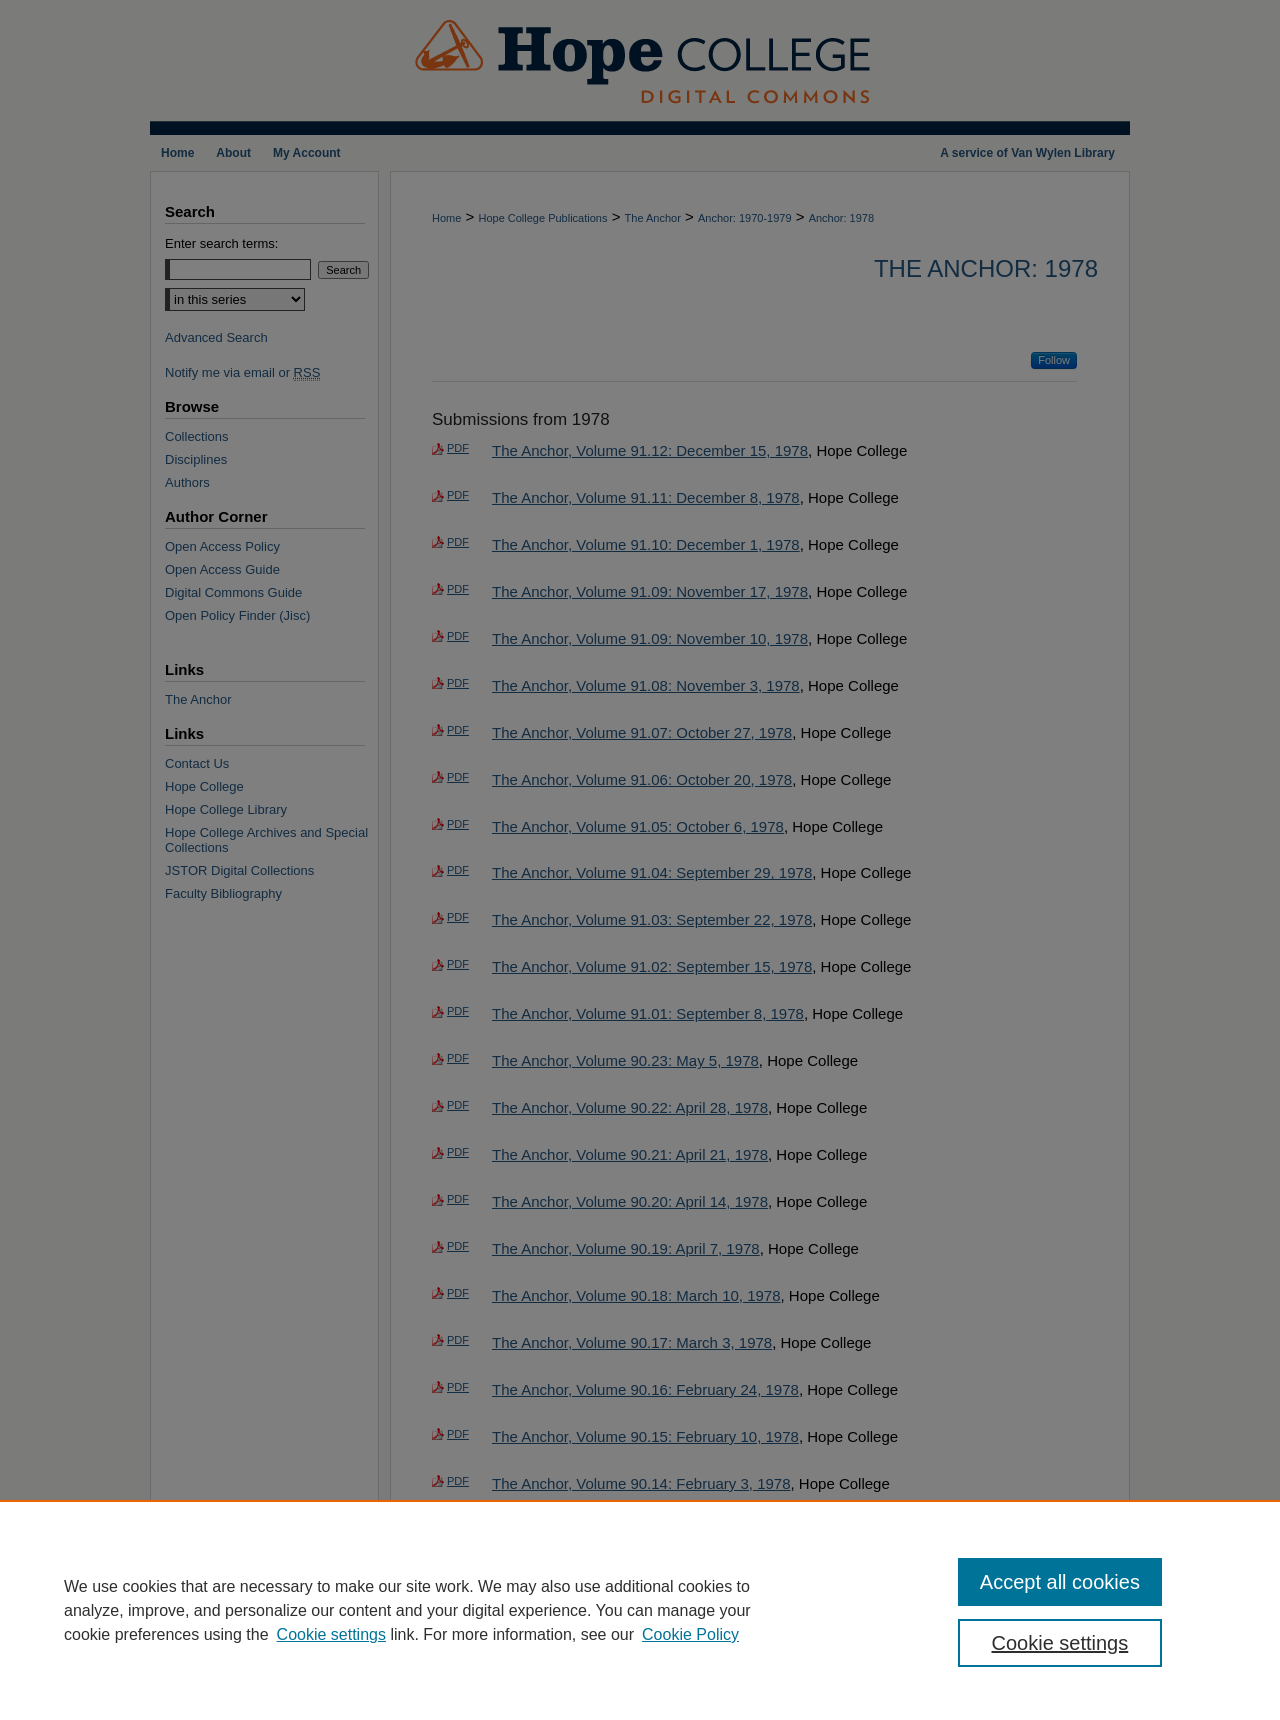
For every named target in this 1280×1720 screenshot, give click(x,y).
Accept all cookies (1060, 1582)
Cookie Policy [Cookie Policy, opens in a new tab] (690, 1634)
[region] (640, 1610)
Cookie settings (331, 1634)
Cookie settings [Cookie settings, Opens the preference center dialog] (1060, 1643)
